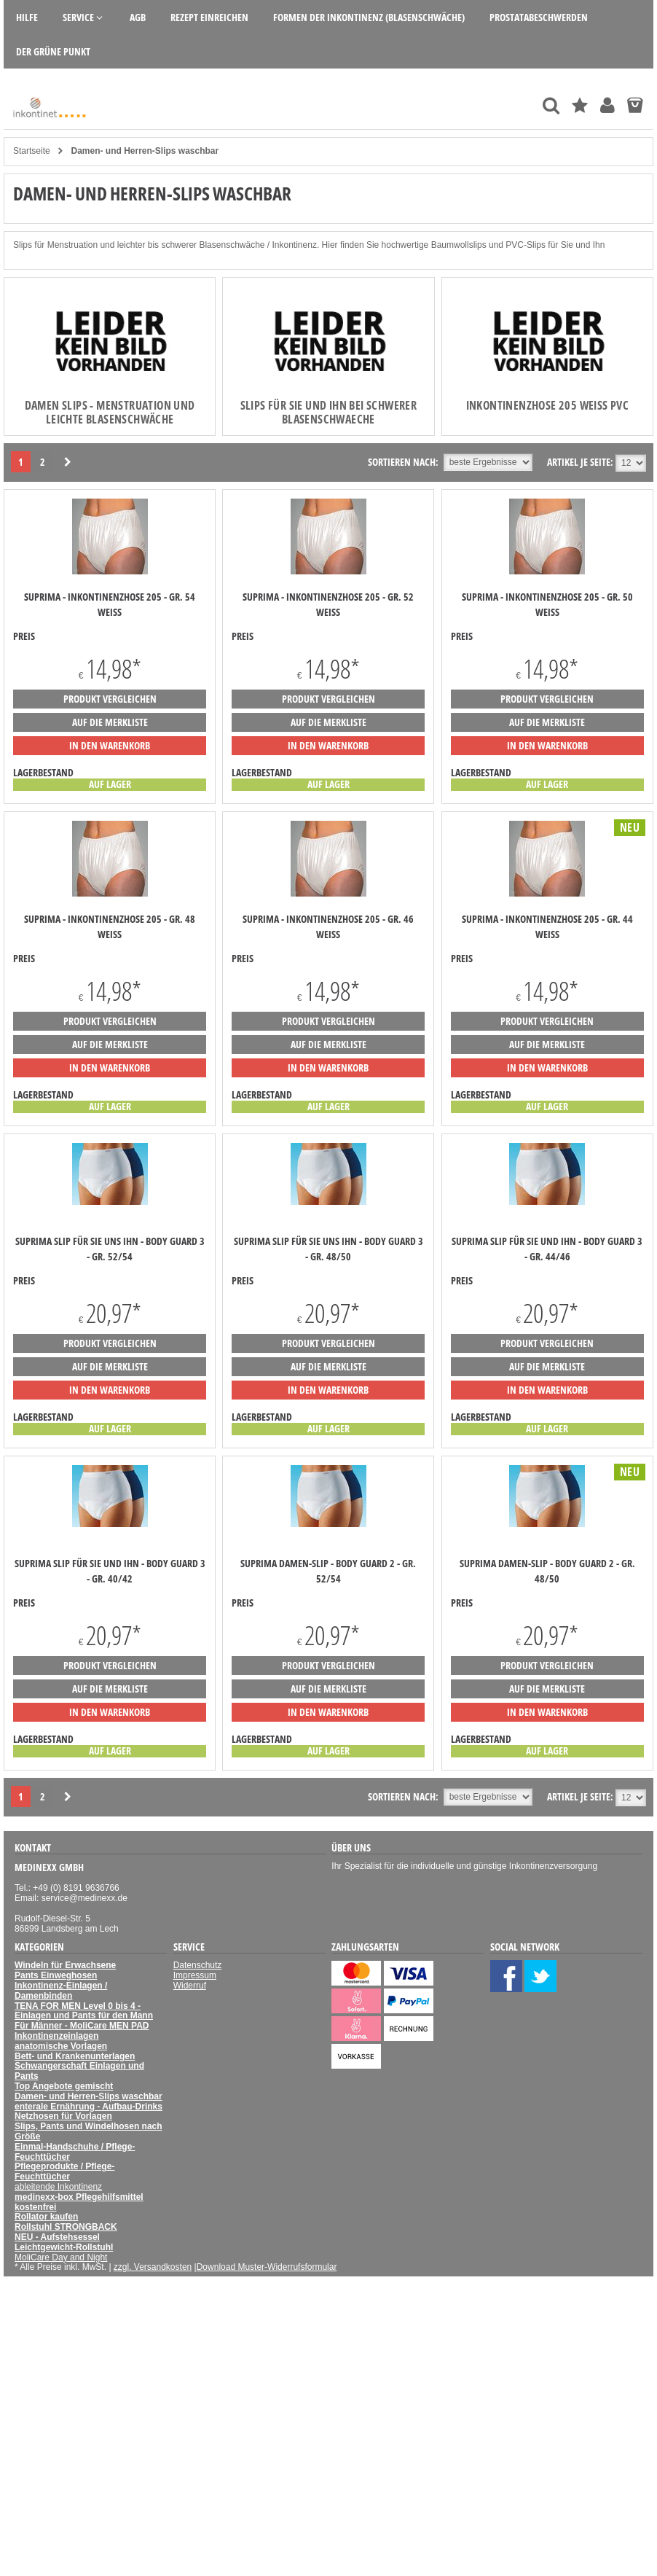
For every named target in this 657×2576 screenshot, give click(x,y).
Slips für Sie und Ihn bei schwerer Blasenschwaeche (328, 412)
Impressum (194, 1975)
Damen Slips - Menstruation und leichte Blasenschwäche (110, 412)
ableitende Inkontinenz (58, 2187)
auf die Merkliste (110, 722)
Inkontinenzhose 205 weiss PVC (547, 405)
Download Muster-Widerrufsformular (267, 2267)
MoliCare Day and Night (61, 2257)
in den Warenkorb (109, 745)
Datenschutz (197, 1965)
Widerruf (189, 1985)
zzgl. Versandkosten (153, 2267)
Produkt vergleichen (110, 699)
